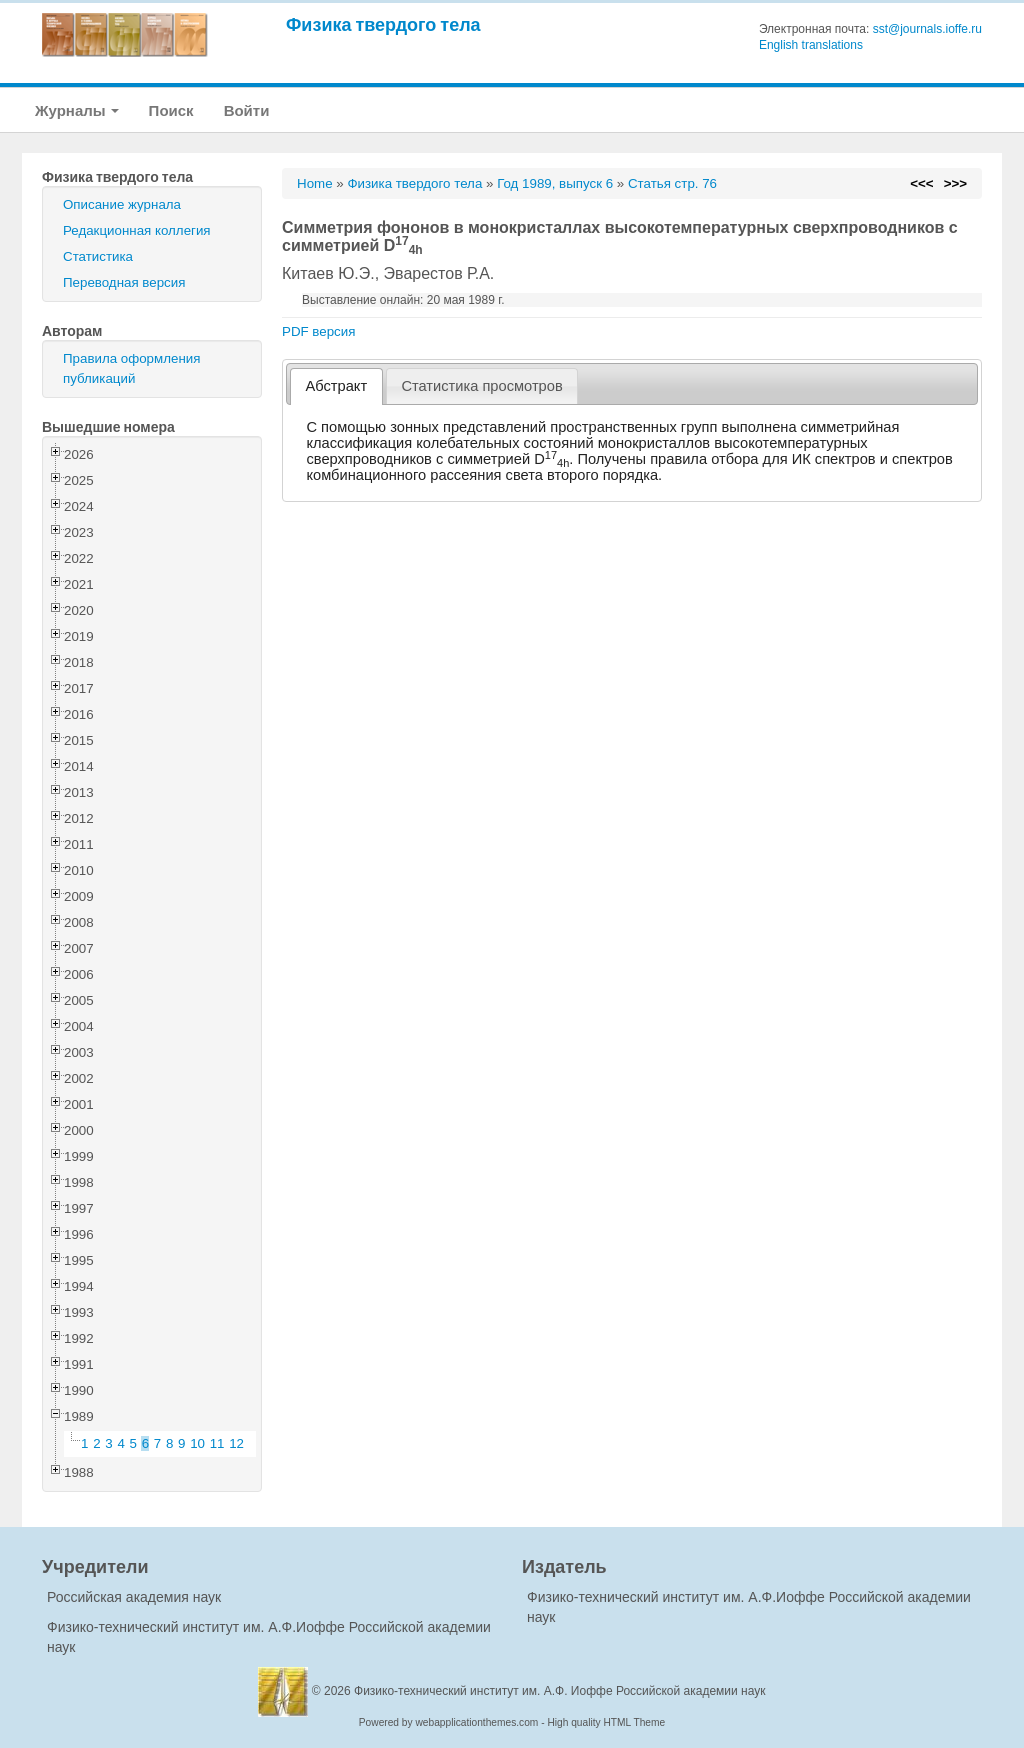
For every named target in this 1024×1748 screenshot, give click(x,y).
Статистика (98, 256)
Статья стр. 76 (672, 183)
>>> (955, 183)
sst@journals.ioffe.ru (927, 29)
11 (217, 1443)
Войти (247, 110)
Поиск (171, 110)
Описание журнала (122, 204)
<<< (921, 183)
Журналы (77, 110)
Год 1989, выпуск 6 (555, 183)
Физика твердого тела (383, 24)
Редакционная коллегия (137, 230)
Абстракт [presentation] (337, 386)
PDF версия (318, 331)
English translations (811, 45)
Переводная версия (124, 282)
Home (315, 183)
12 (236, 1443)
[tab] (336, 386)
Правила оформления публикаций (131, 368)
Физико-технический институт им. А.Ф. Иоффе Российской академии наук (560, 1691)
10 (197, 1443)
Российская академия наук (134, 1597)
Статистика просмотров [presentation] (481, 386)
